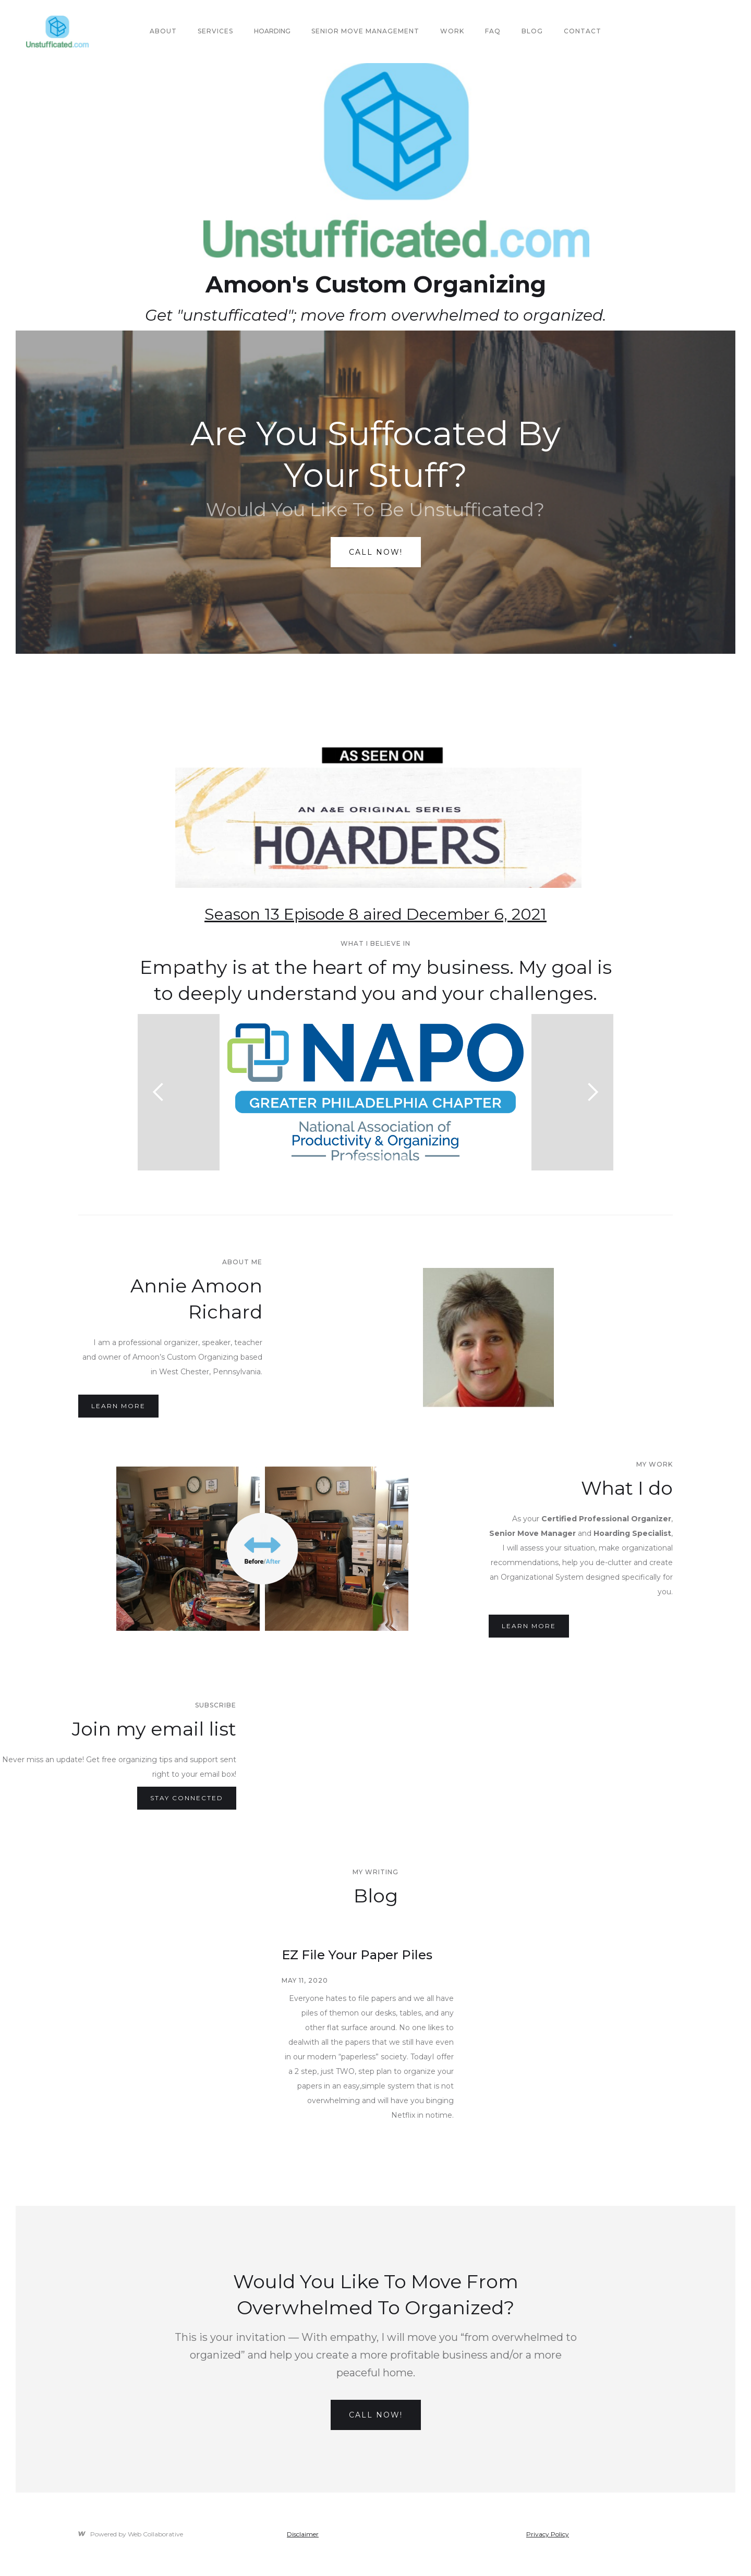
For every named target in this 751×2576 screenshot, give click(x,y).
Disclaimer (303, 2534)
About (163, 31)
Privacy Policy (547, 2534)
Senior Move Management (365, 31)
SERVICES (215, 31)
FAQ (493, 31)
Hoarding (272, 31)
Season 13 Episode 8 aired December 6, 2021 (375, 914)
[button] (158, 1092)
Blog (532, 31)
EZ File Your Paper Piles (357, 1954)
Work (452, 31)
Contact (582, 31)
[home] (57, 31)
